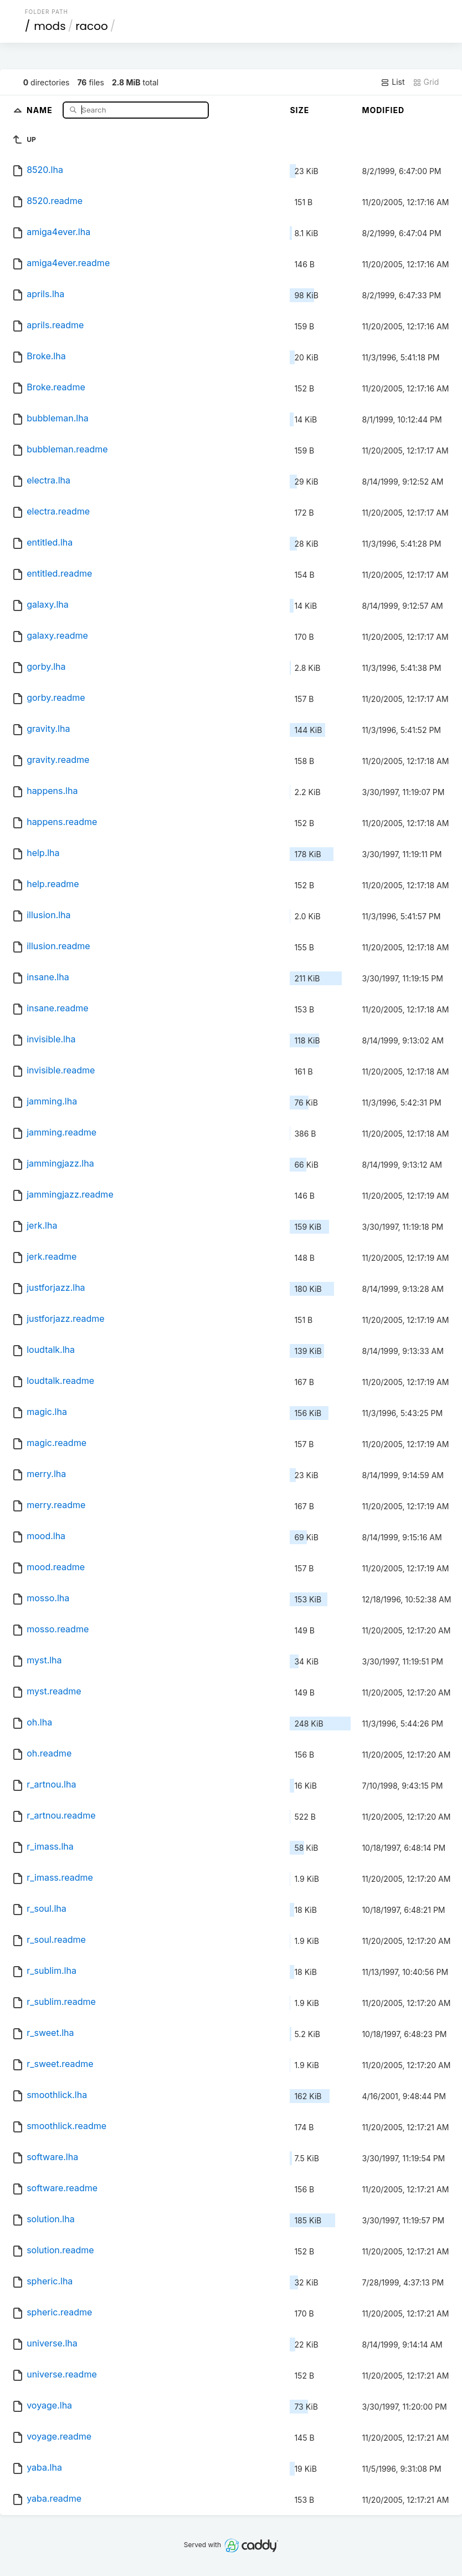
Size (299, 110)
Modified (383, 110)
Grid (426, 82)
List (392, 82)
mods (49, 26)
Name (41, 109)
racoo (91, 26)
